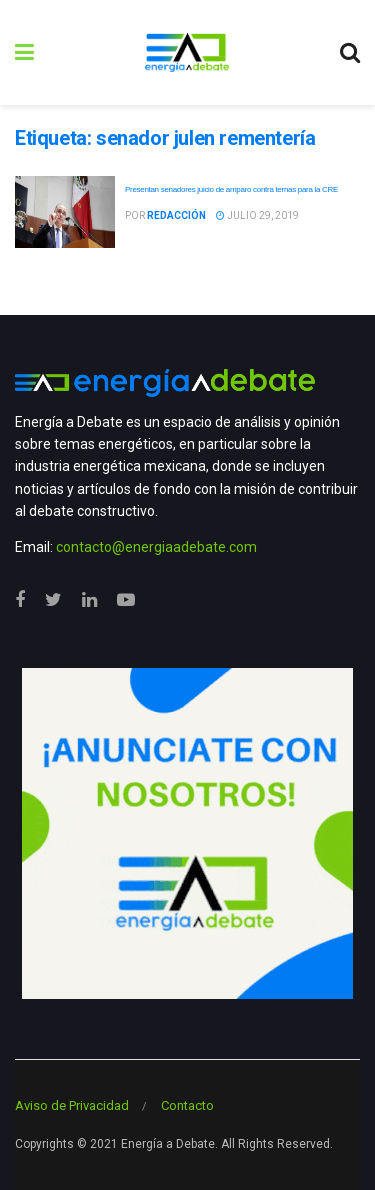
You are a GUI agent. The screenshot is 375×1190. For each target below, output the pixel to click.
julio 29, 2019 (257, 215)
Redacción (176, 215)
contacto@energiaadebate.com (156, 547)
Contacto (187, 1105)
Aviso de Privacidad (72, 1105)
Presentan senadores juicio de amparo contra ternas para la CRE (231, 189)
